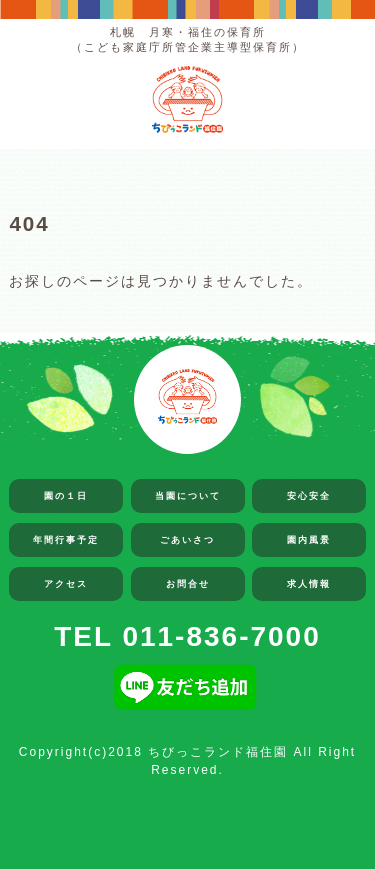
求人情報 (309, 584)
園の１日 (66, 496)
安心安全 (309, 496)
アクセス (66, 584)
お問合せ (188, 584)
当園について (188, 496)
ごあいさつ (187, 540)
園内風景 (309, 540)
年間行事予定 (66, 540)
